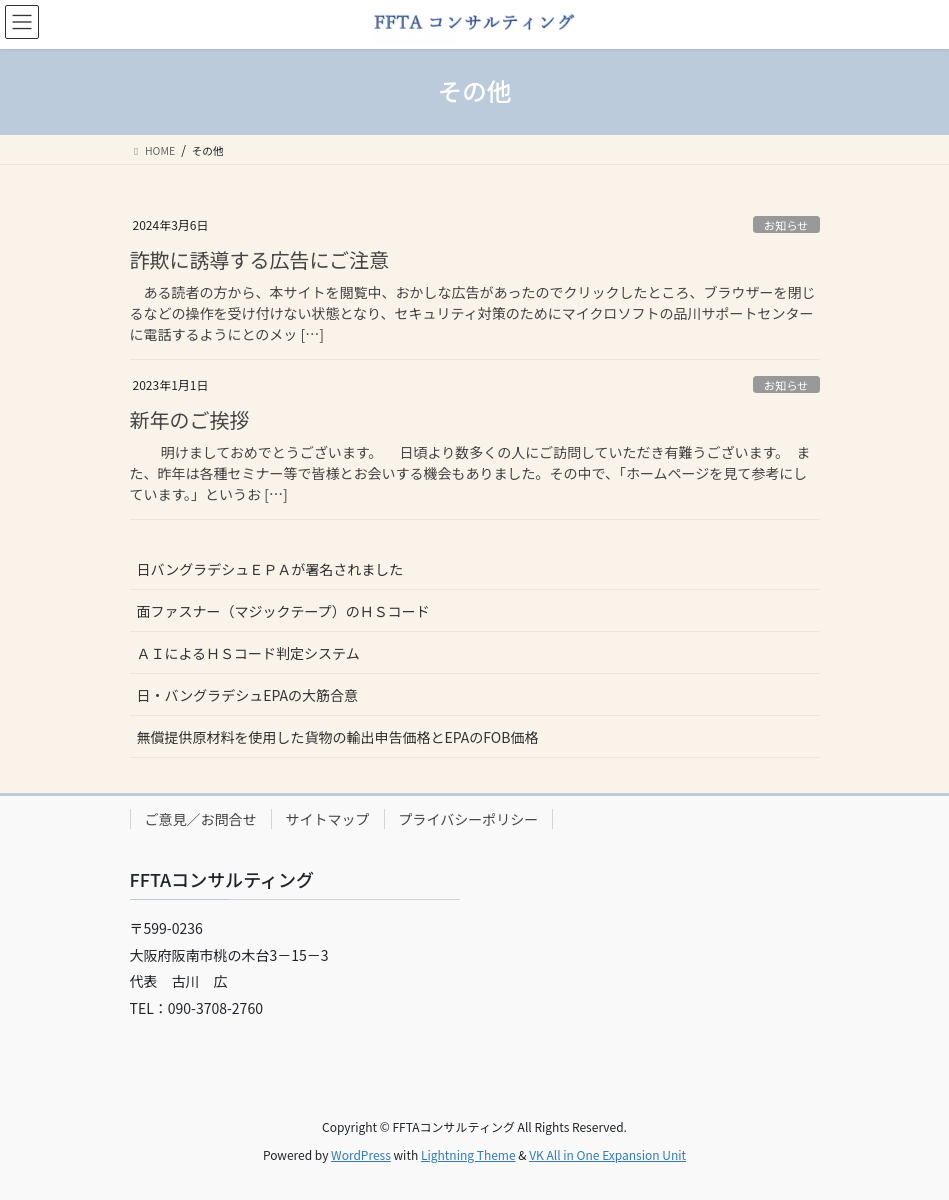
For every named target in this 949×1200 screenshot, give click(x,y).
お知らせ (786, 225)
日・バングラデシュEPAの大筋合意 (248, 695)
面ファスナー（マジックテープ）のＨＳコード (283, 611)
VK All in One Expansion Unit (607, 1154)
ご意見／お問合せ (201, 819)
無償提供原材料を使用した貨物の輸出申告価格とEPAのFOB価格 (338, 737)
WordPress (361, 1154)
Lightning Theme (468, 1154)
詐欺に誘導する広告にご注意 (260, 259)
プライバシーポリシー (469, 819)
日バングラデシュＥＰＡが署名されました (270, 569)
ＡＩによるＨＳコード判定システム (248, 653)
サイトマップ (328, 819)
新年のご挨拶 (190, 419)
